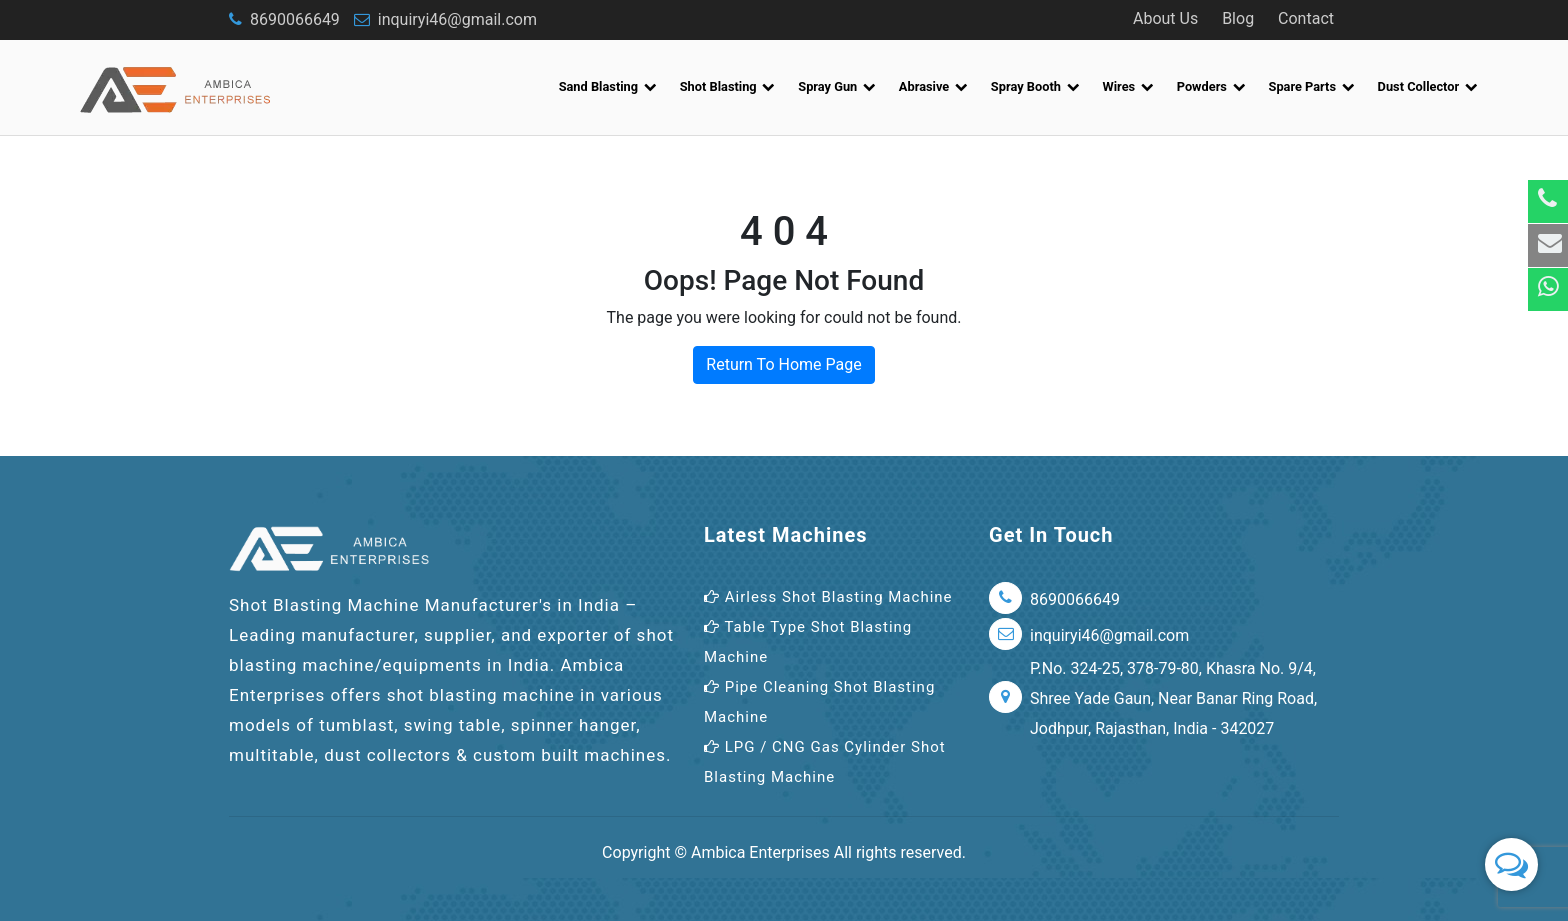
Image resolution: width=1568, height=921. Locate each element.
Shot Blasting (728, 86)
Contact (1306, 18)
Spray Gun (837, 86)
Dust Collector (1428, 86)
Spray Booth (1035, 86)
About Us (1165, 18)
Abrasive (933, 86)
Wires (1128, 86)
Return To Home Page (783, 364)
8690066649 (284, 19)
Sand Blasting (608, 86)
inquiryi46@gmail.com (445, 19)
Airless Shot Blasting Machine (828, 597)
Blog (1238, 18)
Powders (1211, 86)
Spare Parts (1312, 86)
